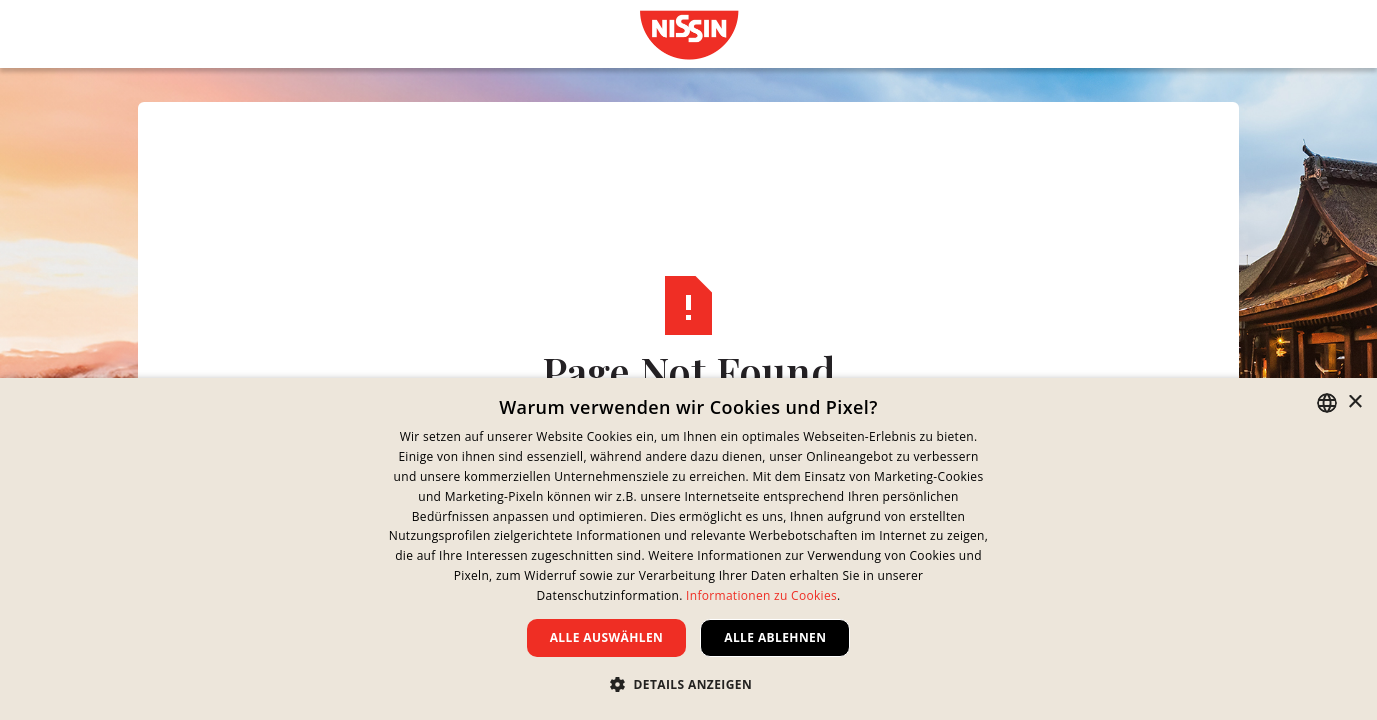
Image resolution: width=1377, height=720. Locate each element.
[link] (689, 35)
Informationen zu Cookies (761, 595)
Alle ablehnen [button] (775, 637)
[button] (688, 684)
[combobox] (1327, 403)
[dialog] (688, 549)
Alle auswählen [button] (607, 637)
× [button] (1354, 402)
